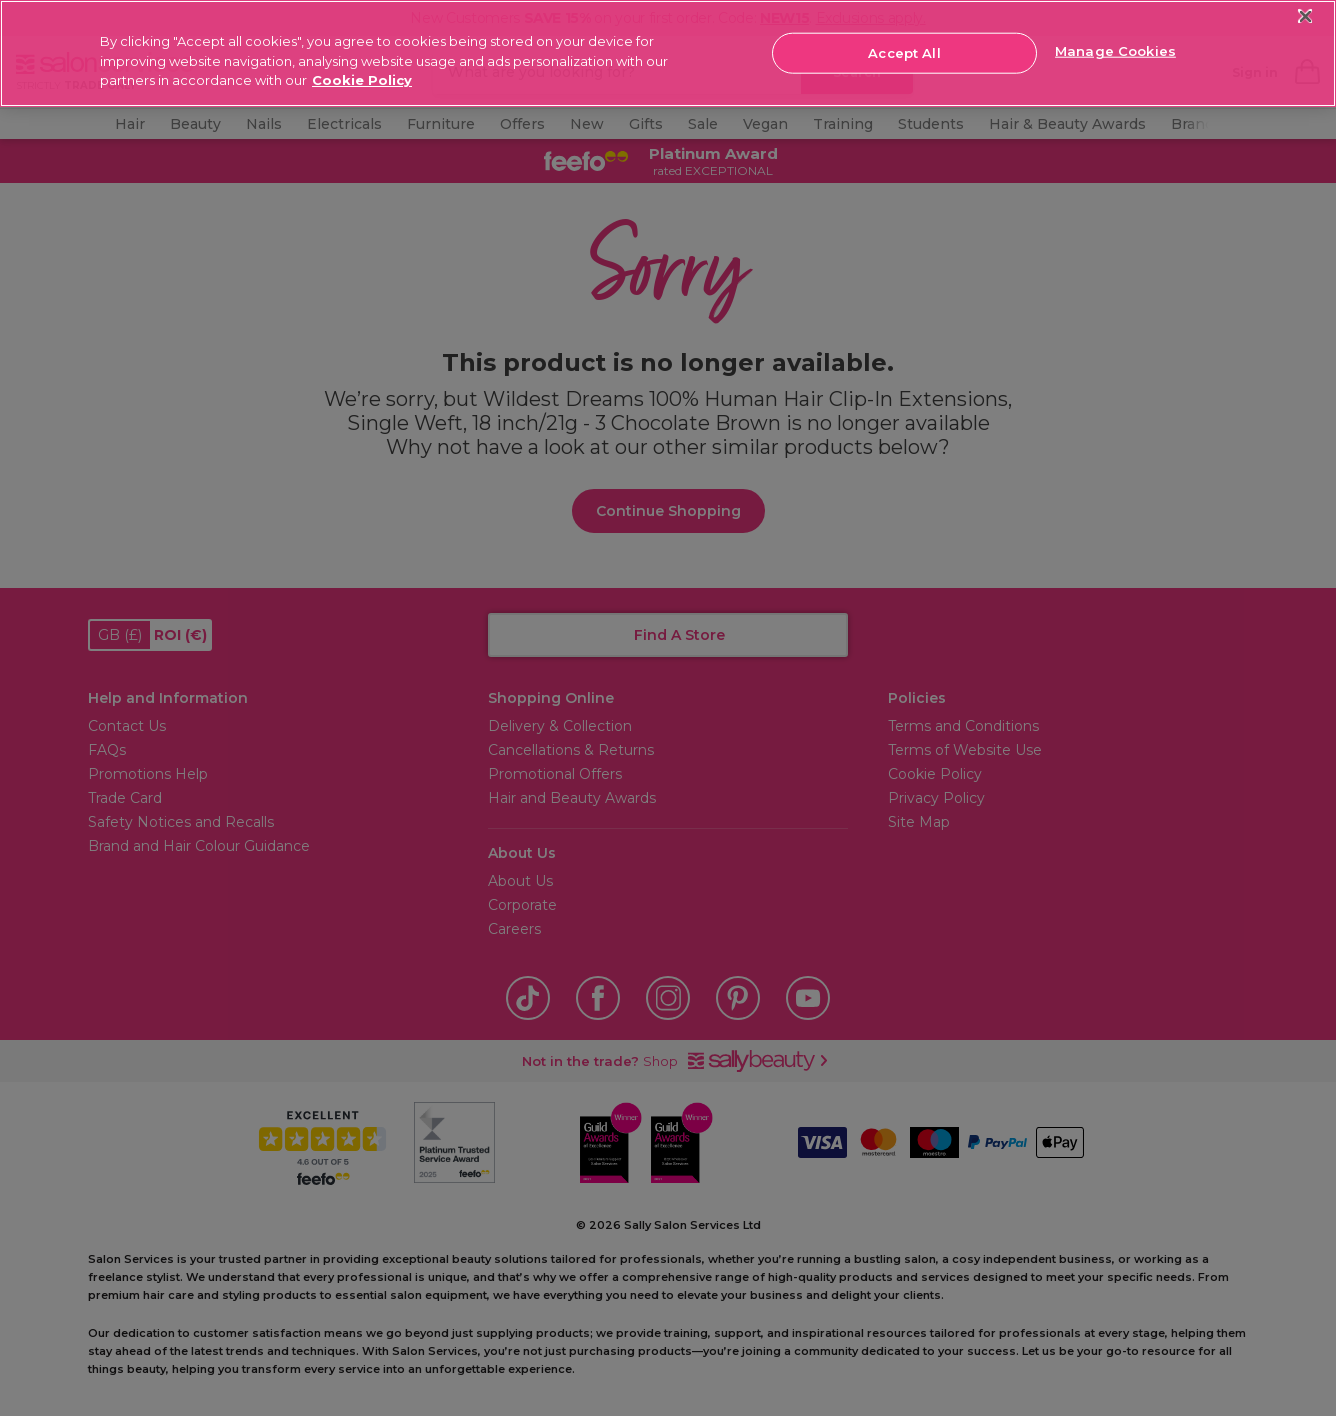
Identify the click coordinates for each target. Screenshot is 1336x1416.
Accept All (904, 52)
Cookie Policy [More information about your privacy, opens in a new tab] (362, 80)
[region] (668, 53)
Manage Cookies (1115, 51)
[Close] (1305, 16)
